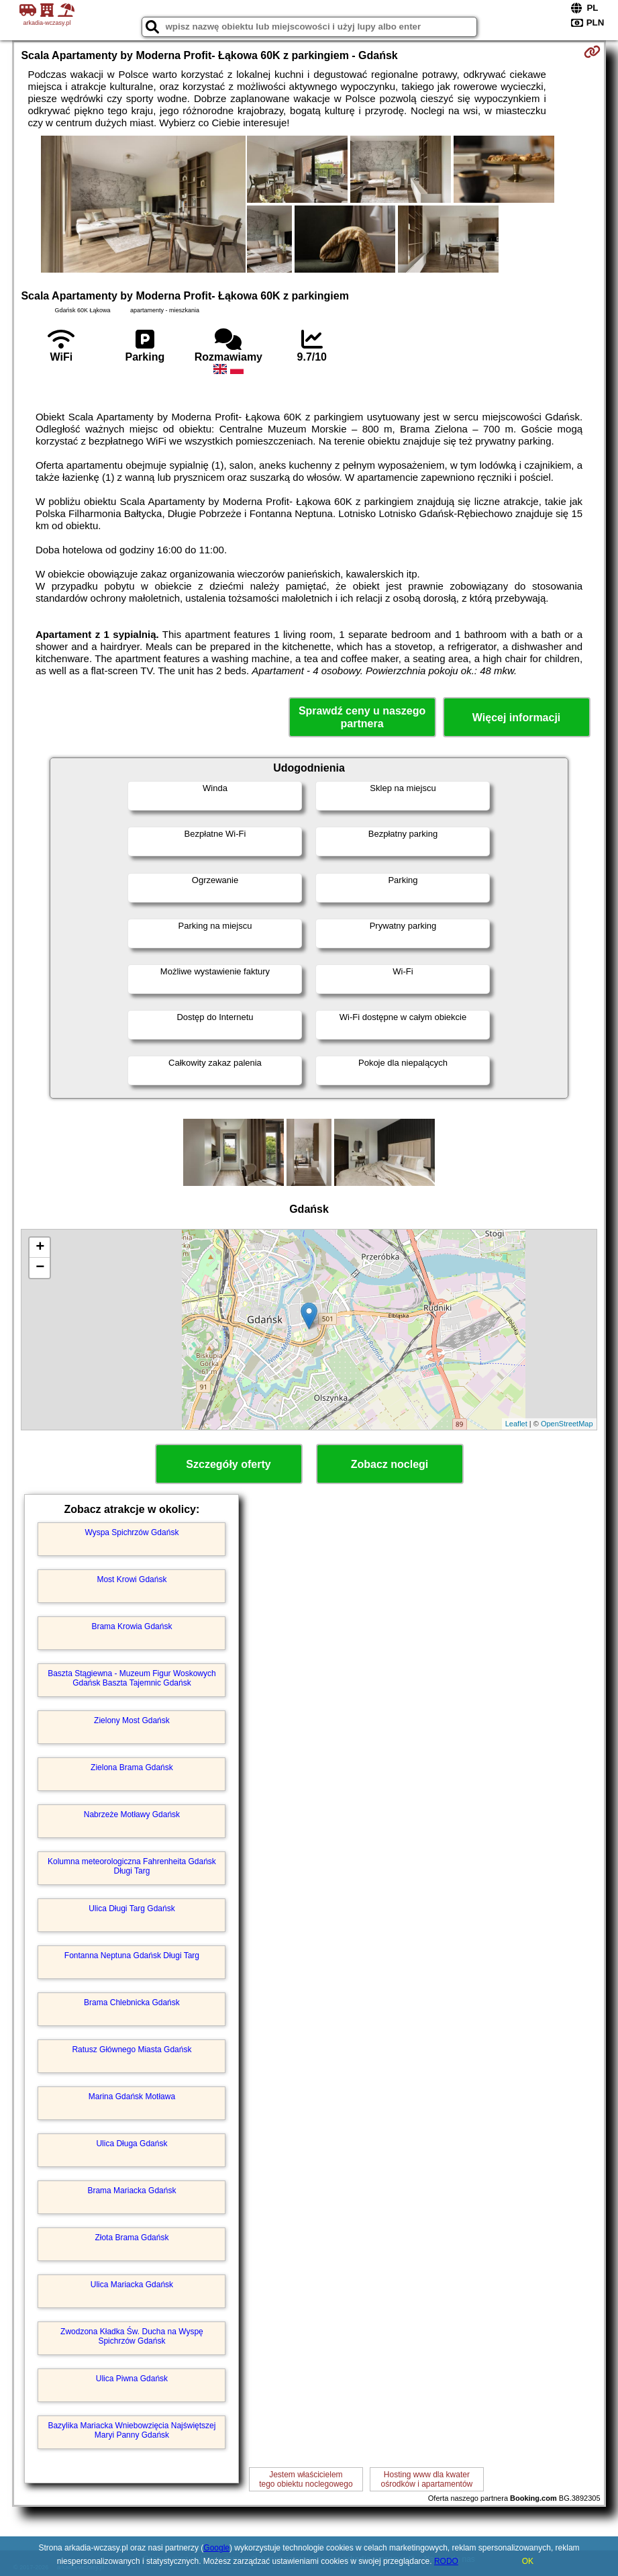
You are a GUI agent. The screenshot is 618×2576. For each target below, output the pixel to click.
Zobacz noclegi (390, 1464)
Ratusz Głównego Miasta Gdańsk (131, 2049)
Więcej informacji (516, 717)
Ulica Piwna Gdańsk (132, 2378)
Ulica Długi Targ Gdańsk (132, 1908)
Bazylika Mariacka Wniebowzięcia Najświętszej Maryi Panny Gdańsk (131, 2430)
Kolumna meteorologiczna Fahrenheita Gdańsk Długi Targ (132, 1866)
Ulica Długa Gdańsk (131, 2143)
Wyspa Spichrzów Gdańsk (131, 1532)
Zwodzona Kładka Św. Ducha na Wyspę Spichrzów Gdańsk (131, 2336)
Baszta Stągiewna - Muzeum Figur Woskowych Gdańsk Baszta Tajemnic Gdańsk (132, 1678)
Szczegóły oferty (228, 1464)
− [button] (40, 1268)
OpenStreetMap (567, 1424)
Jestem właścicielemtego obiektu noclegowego (305, 2479)
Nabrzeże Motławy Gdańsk (132, 1814)
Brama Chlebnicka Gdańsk (132, 2002)
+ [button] (40, 1248)
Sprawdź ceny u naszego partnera (362, 717)
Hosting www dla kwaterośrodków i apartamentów (427, 2479)
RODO (446, 2561)
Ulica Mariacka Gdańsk (132, 2284)
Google (216, 2547)
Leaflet (516, 1424)
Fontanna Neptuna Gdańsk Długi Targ (131, 1955)
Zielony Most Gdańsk (132, 1720)
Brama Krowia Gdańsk (131, 1626)
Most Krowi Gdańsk (131, 1579)
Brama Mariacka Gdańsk (131, 2190)
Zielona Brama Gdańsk (132, 1767)
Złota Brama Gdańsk (131, 2237)
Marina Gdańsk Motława (132, 2096)
